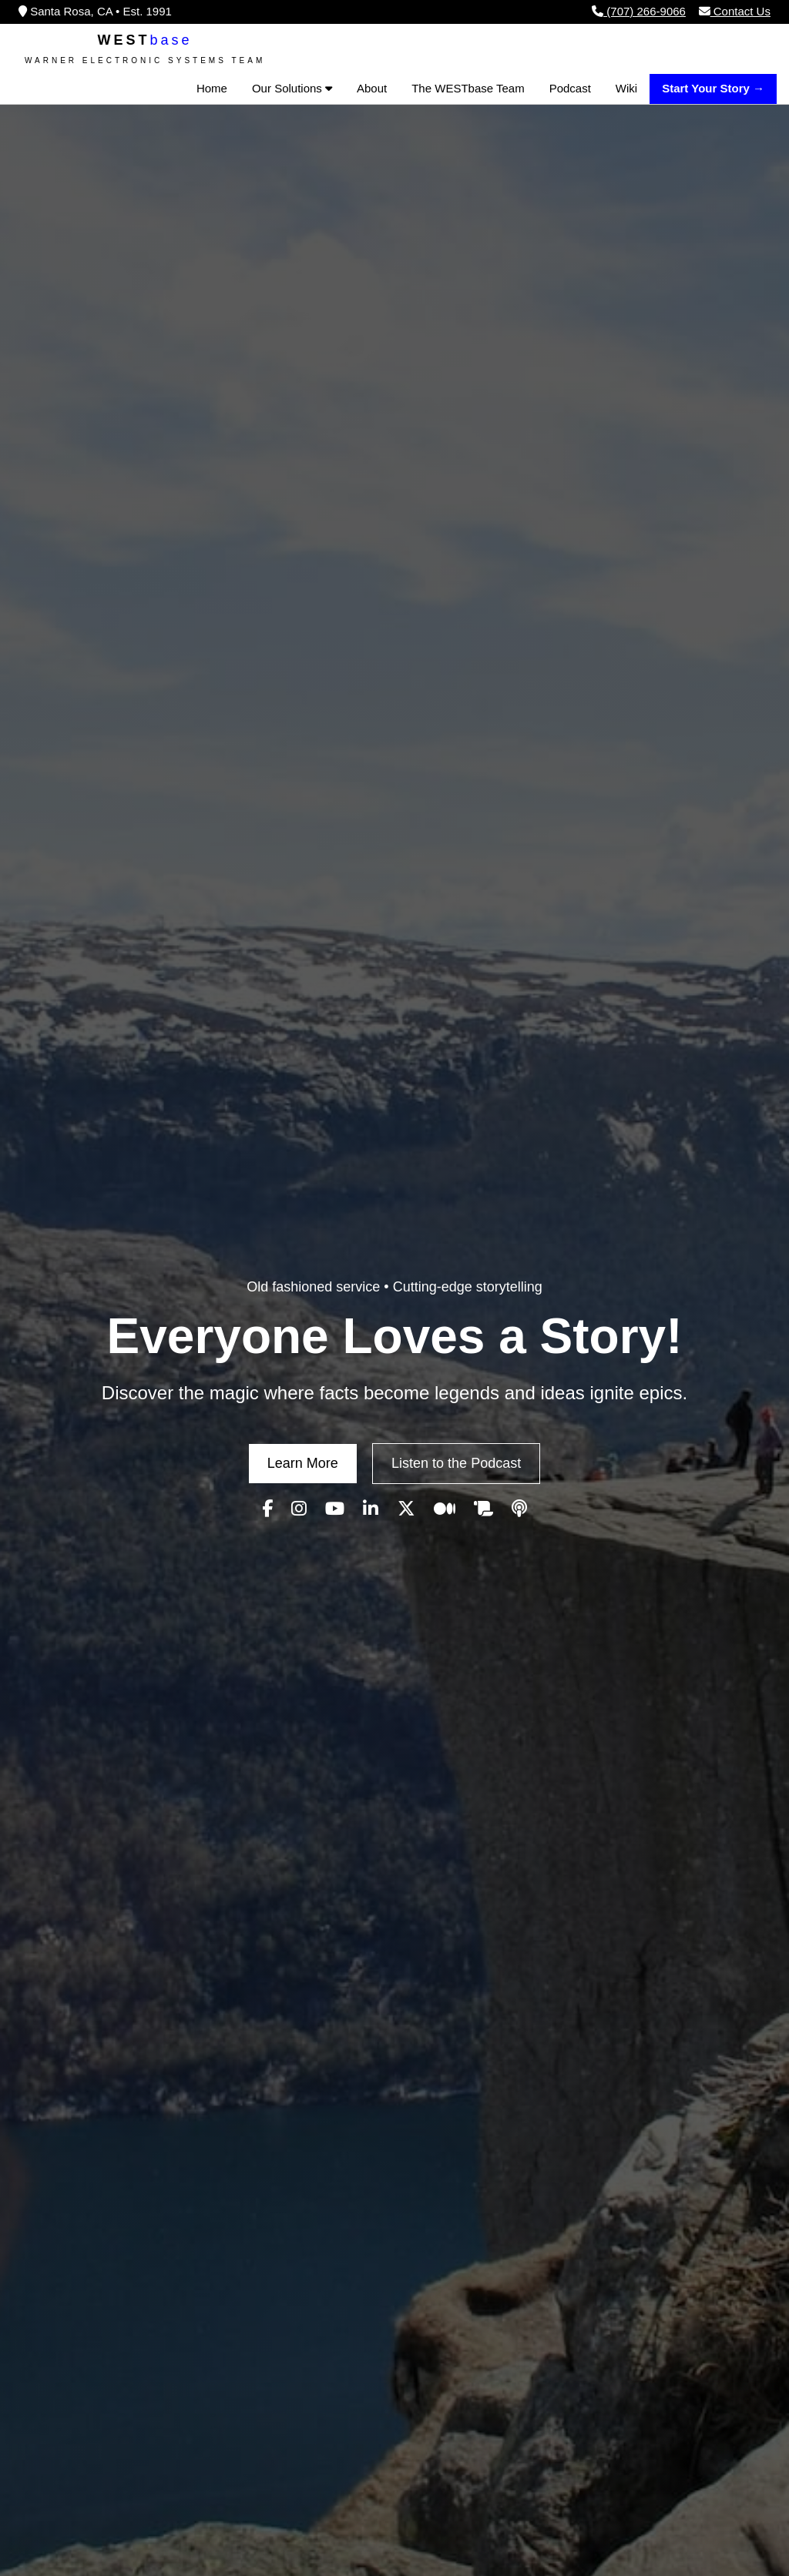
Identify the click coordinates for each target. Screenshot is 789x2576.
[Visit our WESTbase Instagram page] (299, 1509)
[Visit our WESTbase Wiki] (483, 1509)
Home (211, 88)
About (372, 88)
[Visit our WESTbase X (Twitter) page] (406, 1509)
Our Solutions (292, 88)
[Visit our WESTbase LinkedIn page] (370, 1509)
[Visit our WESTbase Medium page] (444, 1509)
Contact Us (735, 11)
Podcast (570, 88)
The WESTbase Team (467, 88)
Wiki (626, 88)
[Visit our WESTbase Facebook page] (267, 1509)
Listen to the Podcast (456, 1463)
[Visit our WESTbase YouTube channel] (334, 1509)
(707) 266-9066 (639, 11)
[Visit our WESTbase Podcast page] (519, 1509)
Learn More (302, 1463)
